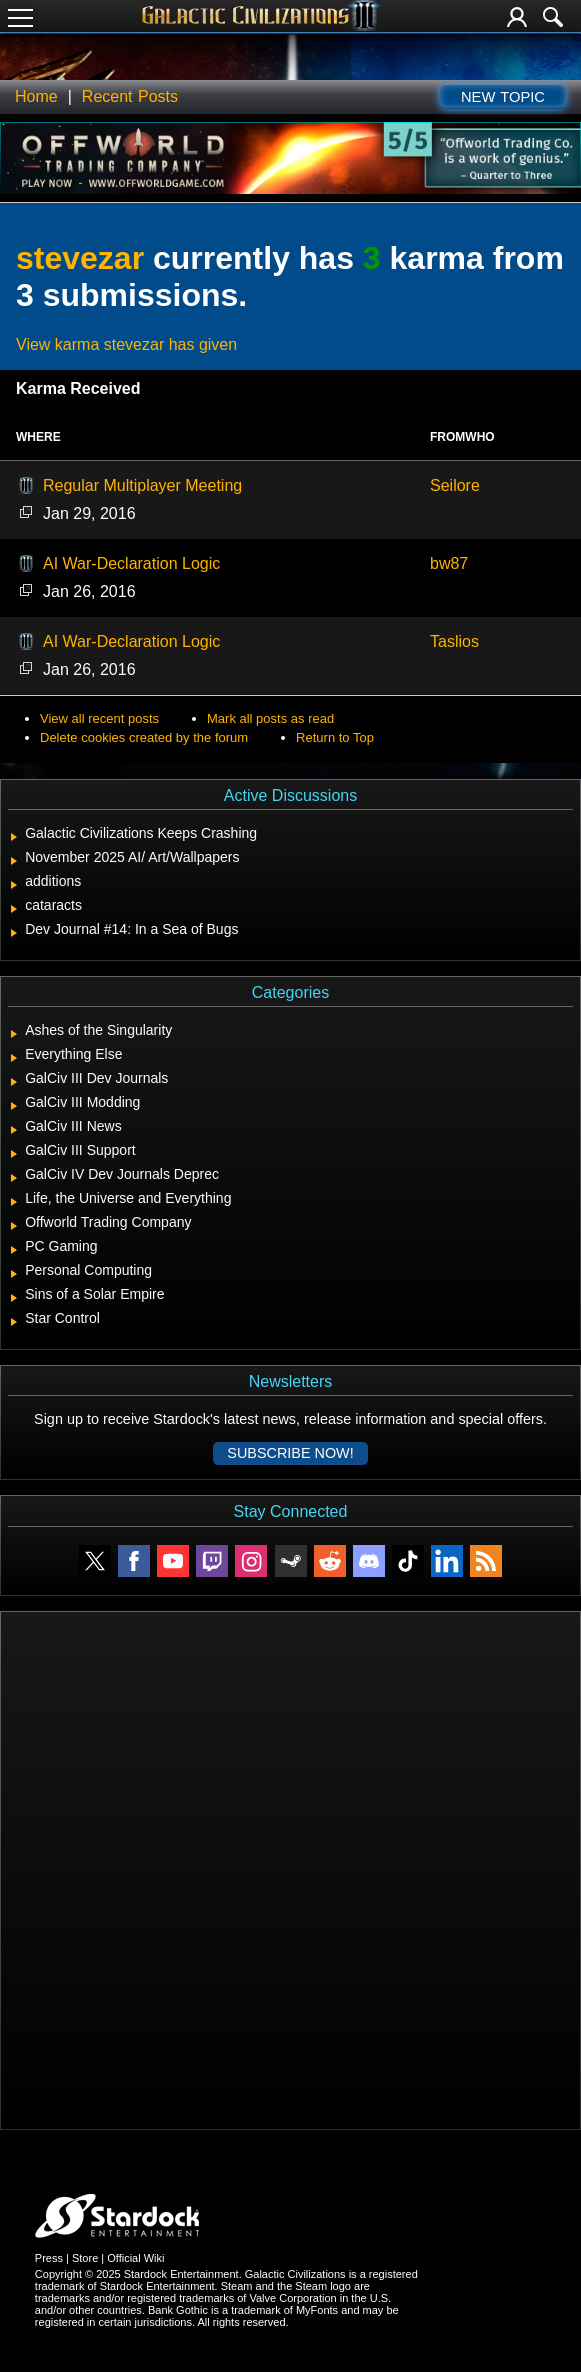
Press (49, 2258)
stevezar (80, 258)
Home (36, 96)
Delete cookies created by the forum (144, 737)
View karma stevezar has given (126, 344)
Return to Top (335, 737)
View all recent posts (99, 718)
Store (85, 2258)
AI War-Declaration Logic (131, 563)
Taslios (454, 641)
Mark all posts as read (270, 718)
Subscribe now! (290, 1453)
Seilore (455, 485)
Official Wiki (135, 2258)
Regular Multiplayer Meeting (142, 485)
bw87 (449, 563)
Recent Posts (130, 96)
